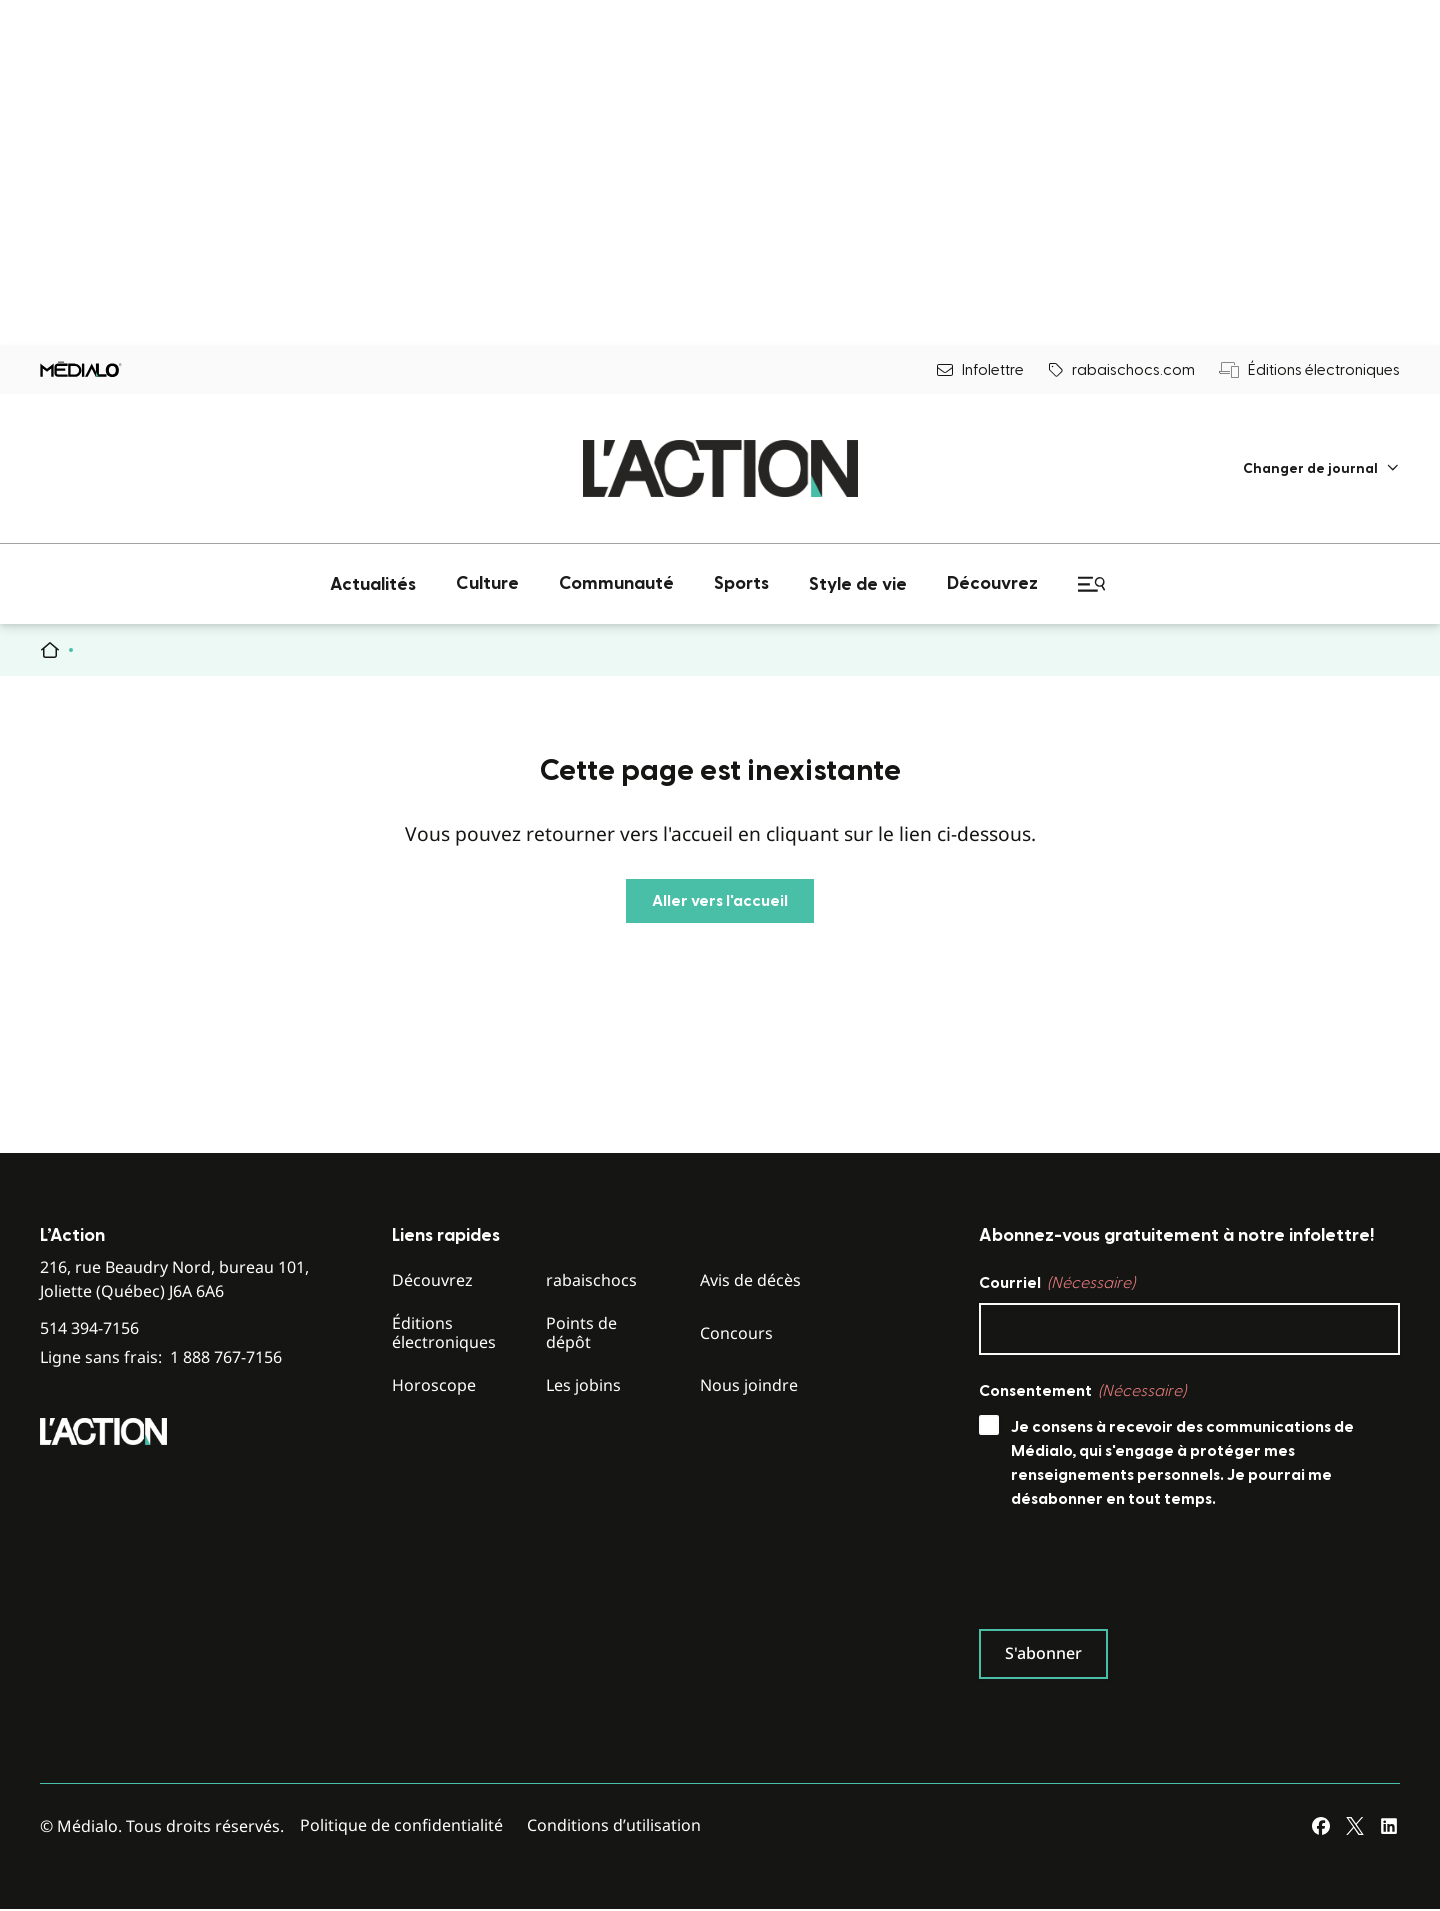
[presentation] (1131, 1574)
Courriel (1057, 1283)
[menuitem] (1321, 468)
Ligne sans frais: (161, 1357)
